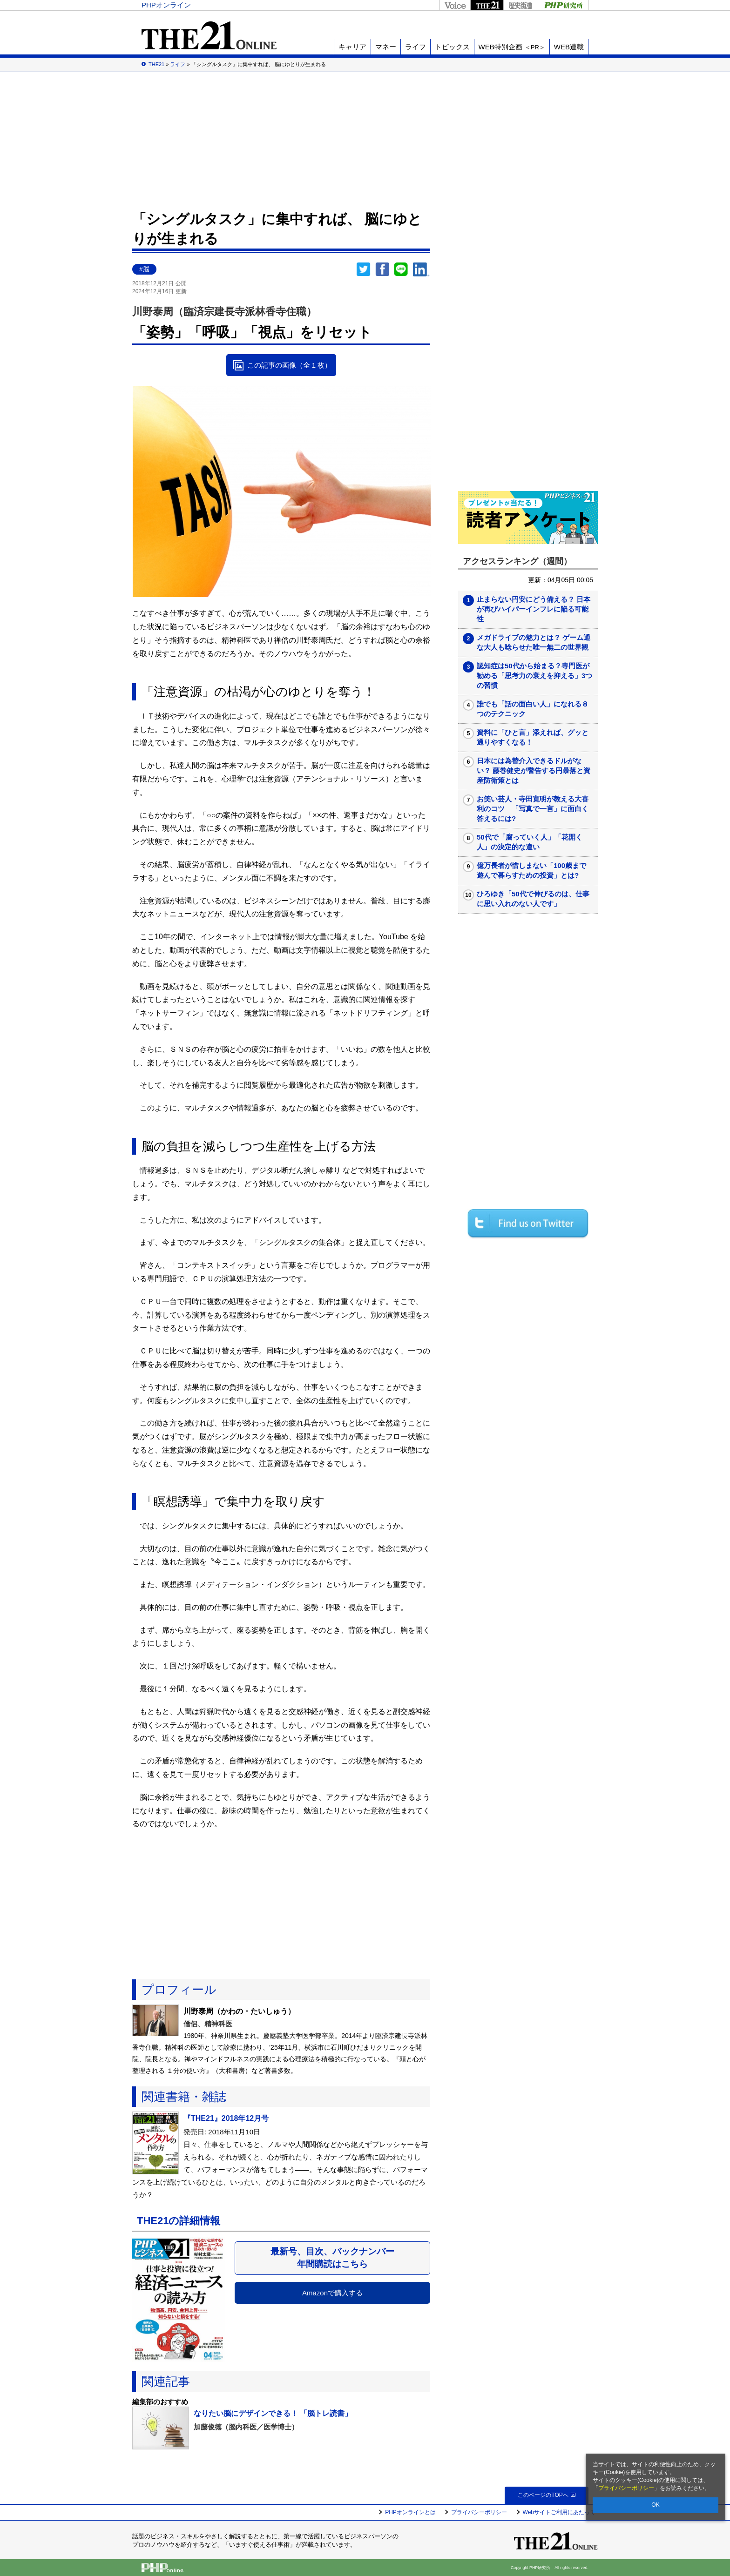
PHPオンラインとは (410, 2512)
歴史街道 (520, 5)
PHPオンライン (166, 5)
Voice (454, 5)
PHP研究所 (562, 5)
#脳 (144, 269)
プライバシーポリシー (626, 2488)
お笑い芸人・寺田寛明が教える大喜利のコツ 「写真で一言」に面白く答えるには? (532, 808)
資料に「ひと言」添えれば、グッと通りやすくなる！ (532, 737)
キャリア (352, 47)
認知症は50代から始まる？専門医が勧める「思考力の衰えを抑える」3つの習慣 (534, 675)
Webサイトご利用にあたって (559, 2512)
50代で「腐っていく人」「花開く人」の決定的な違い (529, 842)
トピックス (452, 47)
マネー (385, 47)
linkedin (421, 269)
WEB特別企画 (512, 47)
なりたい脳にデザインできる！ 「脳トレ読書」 (273, 2413)
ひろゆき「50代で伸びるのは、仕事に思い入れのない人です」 (533, 899)
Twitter (364, 269)
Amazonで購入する (332, 2293)
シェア (382, 269)
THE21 (486, 5)
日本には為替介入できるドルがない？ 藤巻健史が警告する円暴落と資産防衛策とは (533, 770)
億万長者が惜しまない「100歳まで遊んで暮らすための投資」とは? (531, 870)
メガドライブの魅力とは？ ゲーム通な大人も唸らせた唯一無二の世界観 (533, 642)
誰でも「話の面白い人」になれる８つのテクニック (532, 709)
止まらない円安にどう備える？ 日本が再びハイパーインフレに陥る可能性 (533, 609)
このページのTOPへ (546, 2495)
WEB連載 (569, 47)
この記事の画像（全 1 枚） (289, 365)
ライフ (415, 47)
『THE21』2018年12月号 (226, 2118)
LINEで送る (401, 269)
